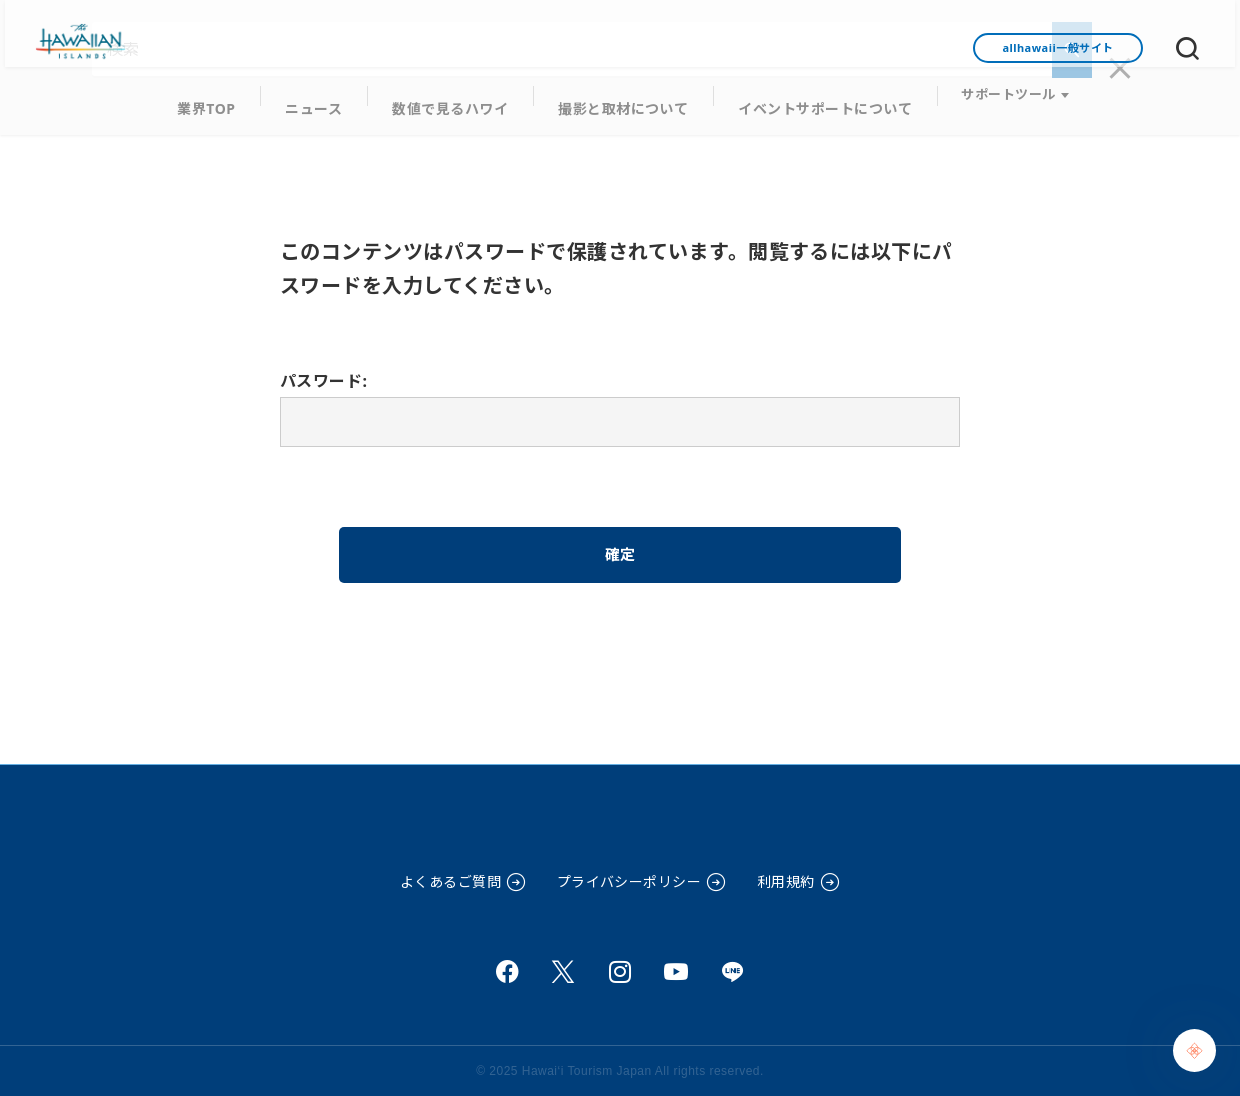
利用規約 (786, 881)
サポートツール (985, 101)
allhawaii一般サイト (1057, 47)
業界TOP (227, 101)
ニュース (328, 101)
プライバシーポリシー (629, 881)
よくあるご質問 (450, 881)
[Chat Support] (1194, 1050)
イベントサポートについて (809, 101)
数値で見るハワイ (457, 101)
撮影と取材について (619, 101)
